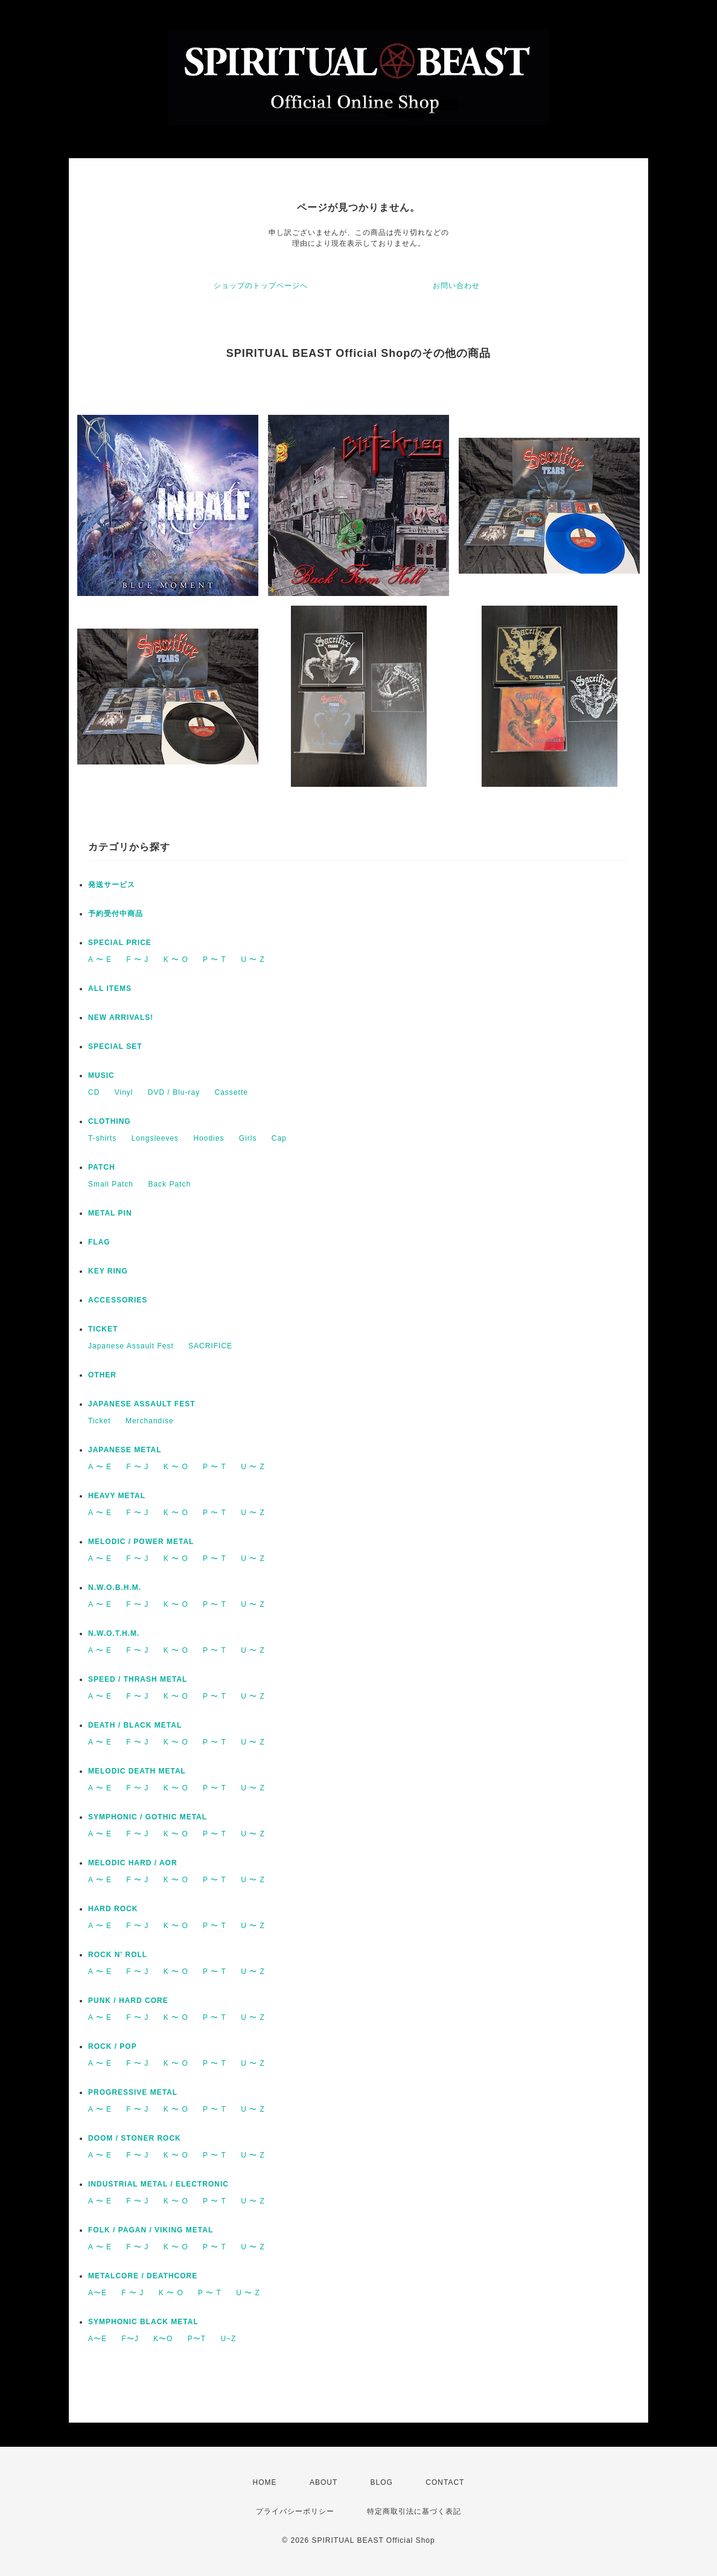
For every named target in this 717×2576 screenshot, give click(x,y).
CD (94, 1092)
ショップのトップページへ (261, 285)
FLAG (99, 1242)
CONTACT (444, 2482)
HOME (265, 2482)
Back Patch (169, 1184)
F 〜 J (137, 959)
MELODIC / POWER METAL (141, 1541)
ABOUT (323, 2482)
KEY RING (108, 1271)
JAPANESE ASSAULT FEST (141, 1404)
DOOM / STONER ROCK (134, 2138)
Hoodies (208, 1138)
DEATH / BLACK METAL (135, 1725)
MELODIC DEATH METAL (137, 1771)
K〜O (163, 2338)
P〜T (197, 2338)
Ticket (99, 1421)
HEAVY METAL (116, 1495)
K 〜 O (176, 959)
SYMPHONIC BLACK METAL (143, 2322)
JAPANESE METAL (125, 1450)
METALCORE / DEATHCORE (142, 2276)
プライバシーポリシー (295, 2511)
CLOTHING (109, 1121)
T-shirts (102, 1138)
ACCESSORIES (117, 1300)
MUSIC (101, 1075)
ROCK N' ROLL (117, 1954)
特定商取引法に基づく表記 (414, 2511)
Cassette (231, 1092)
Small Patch (110, 1184)
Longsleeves (155, 1138)
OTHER (102, 1375)
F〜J (129, 2338)
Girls (248, 1138)
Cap (279, 1138)
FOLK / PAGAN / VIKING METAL (150, 2230)
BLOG (382, 2482)
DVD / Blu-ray (174, 1092)
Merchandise (150, 1421)
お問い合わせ (456, 285)
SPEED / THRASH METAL (137, 1679)
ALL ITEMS (110, 988)
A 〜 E (100, 959)
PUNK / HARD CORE (128, 2000)
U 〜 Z (253, 959)
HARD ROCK (113, 1909)
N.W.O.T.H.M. (113, 1633)
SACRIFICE (210, 1346)
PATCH (101, 1167)
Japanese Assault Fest (131, 1346)
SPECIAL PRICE (119, 942)
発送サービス (111, 884)
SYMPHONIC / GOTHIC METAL (147, 1817)
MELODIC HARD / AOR (132, 1863)
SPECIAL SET (115, 1046)
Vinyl (124, 1092)
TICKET (103, 1329)
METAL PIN (110, 1213)
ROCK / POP (112, 2046)
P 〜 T (214, 959)
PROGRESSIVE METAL (132, 2092)
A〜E (97, 2293)
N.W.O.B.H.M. (114, 1587)
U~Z (228, 2338)
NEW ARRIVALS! (120, 1017)
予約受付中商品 (115, 913)
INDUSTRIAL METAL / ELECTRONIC (158, 2184)
